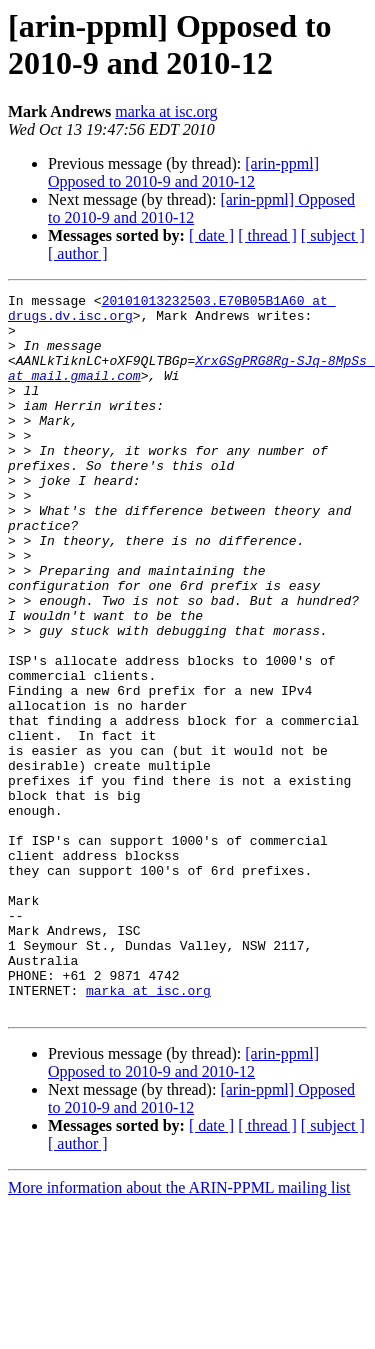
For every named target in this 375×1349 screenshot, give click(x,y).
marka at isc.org (166, 111)
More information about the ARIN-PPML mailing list (179, 1331)
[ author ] (78, 253)
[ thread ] (267, 235)
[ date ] (211, 235)
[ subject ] (333, 235)
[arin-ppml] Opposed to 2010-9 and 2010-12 (183, 172)
